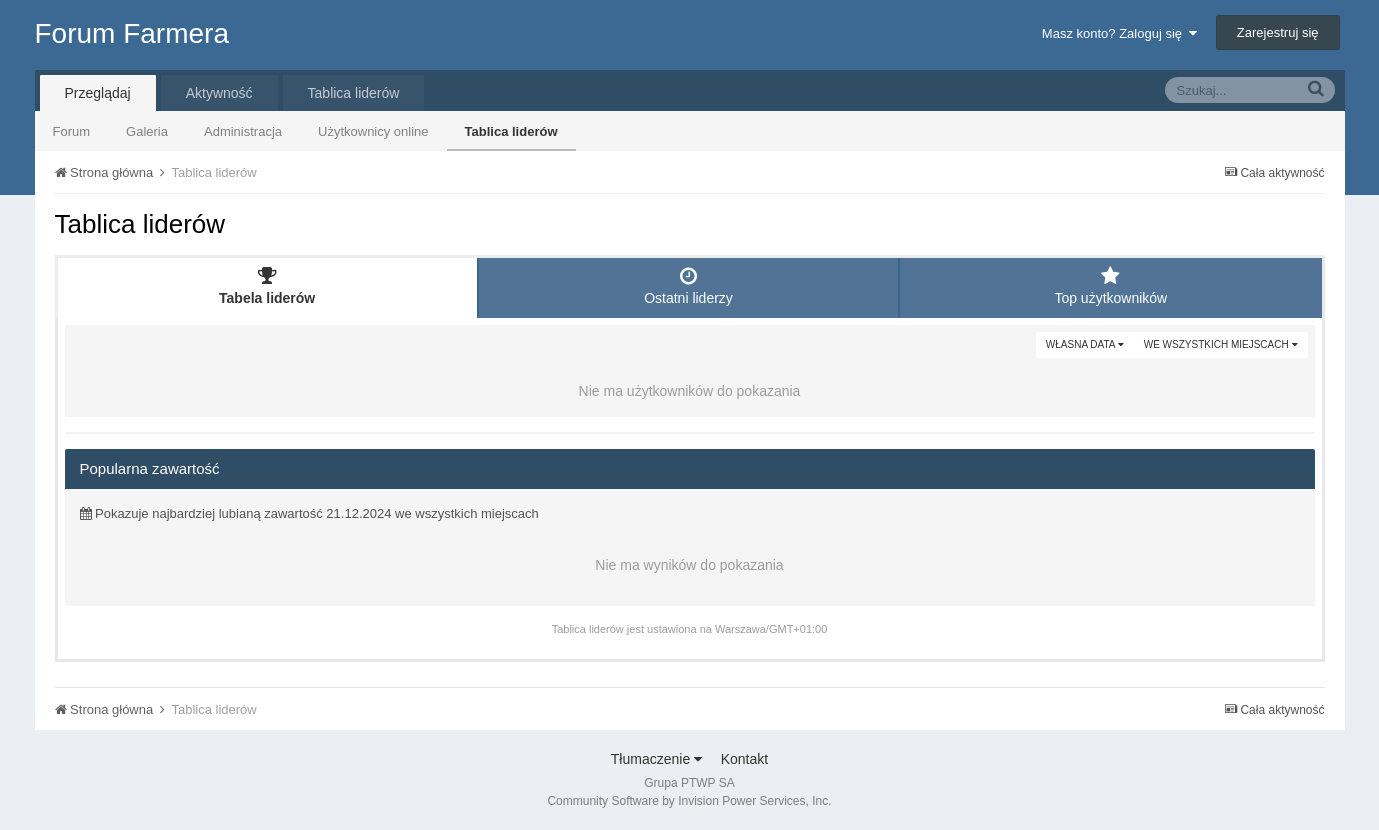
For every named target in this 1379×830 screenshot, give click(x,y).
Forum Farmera (132, 33)
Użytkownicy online (373, 131)
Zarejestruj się (1278, 32)
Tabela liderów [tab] (267, 286)
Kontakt (744, 759)
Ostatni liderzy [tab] (688, 286)
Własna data (1085, 344)
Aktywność (219, 93)
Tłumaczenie (656, 759)
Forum (72, 131)
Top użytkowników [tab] (1110, 286)
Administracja (243, 131)
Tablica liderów (511, 131)
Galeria (147, 131)
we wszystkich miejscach (1221, 344)
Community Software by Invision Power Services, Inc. (689, 801)
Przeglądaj (98, 93)
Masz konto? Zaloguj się (1119, 33)
